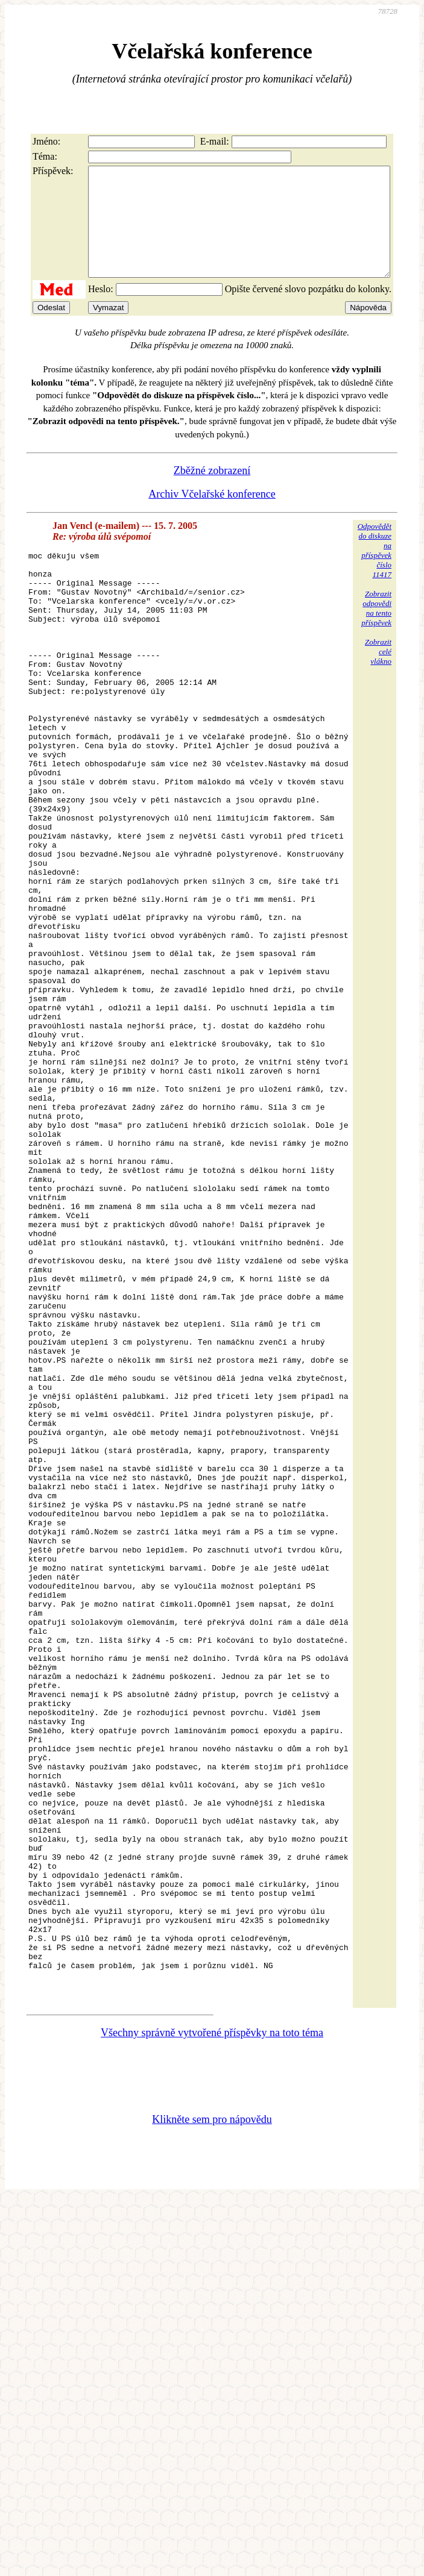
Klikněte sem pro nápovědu (211, 2430)
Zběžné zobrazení (212, 492)
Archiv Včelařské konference (212, 516)
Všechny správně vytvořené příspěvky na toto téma (212, 2343)
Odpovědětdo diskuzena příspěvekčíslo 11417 (374, 572)
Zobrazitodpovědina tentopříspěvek (376, 630)
